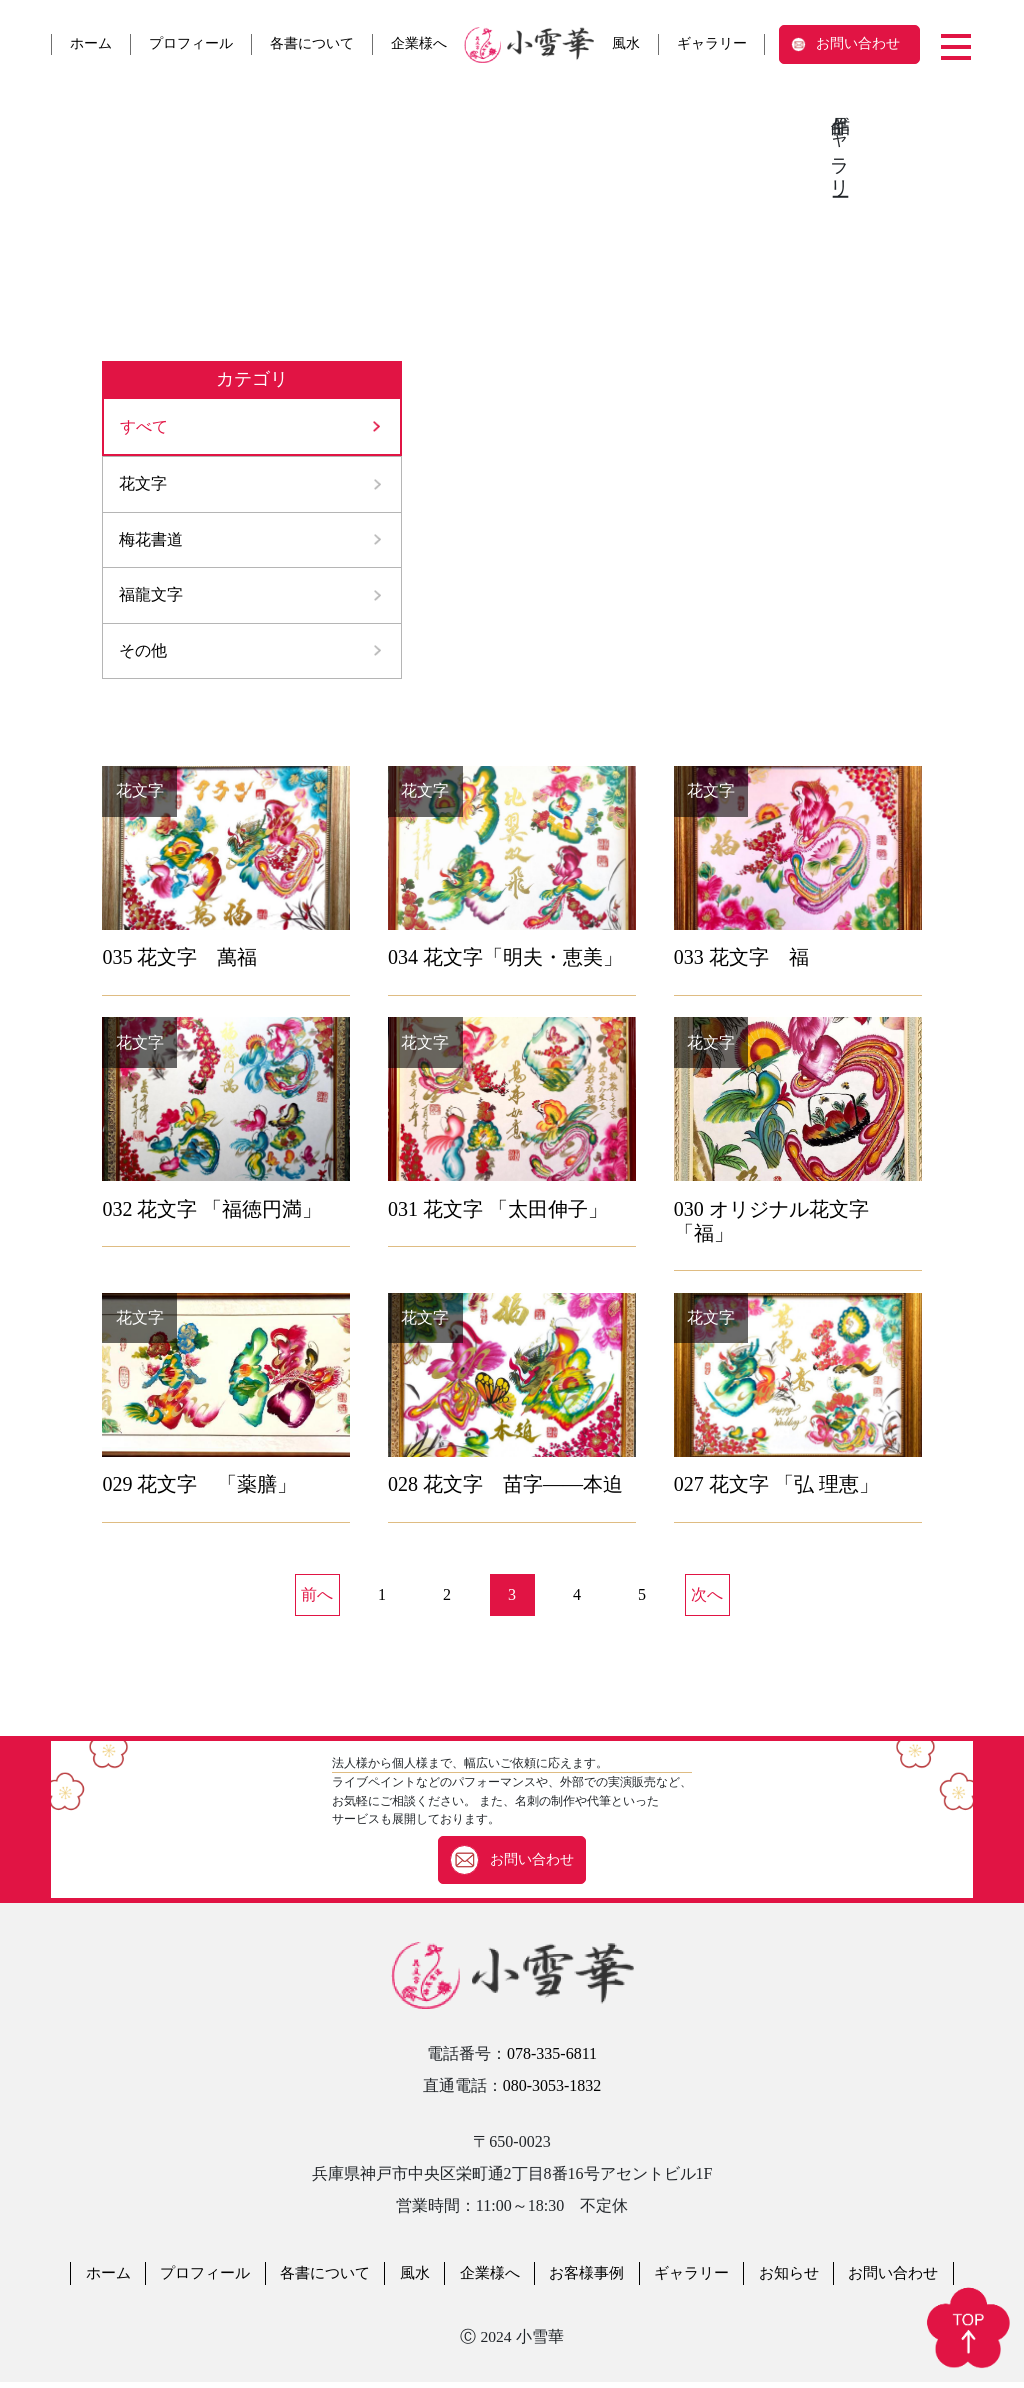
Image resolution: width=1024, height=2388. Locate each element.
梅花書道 (151, 542)
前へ (317, 1601)
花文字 (143, 485)
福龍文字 (151, 599)
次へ (707, 1601)
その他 (143, 656)
